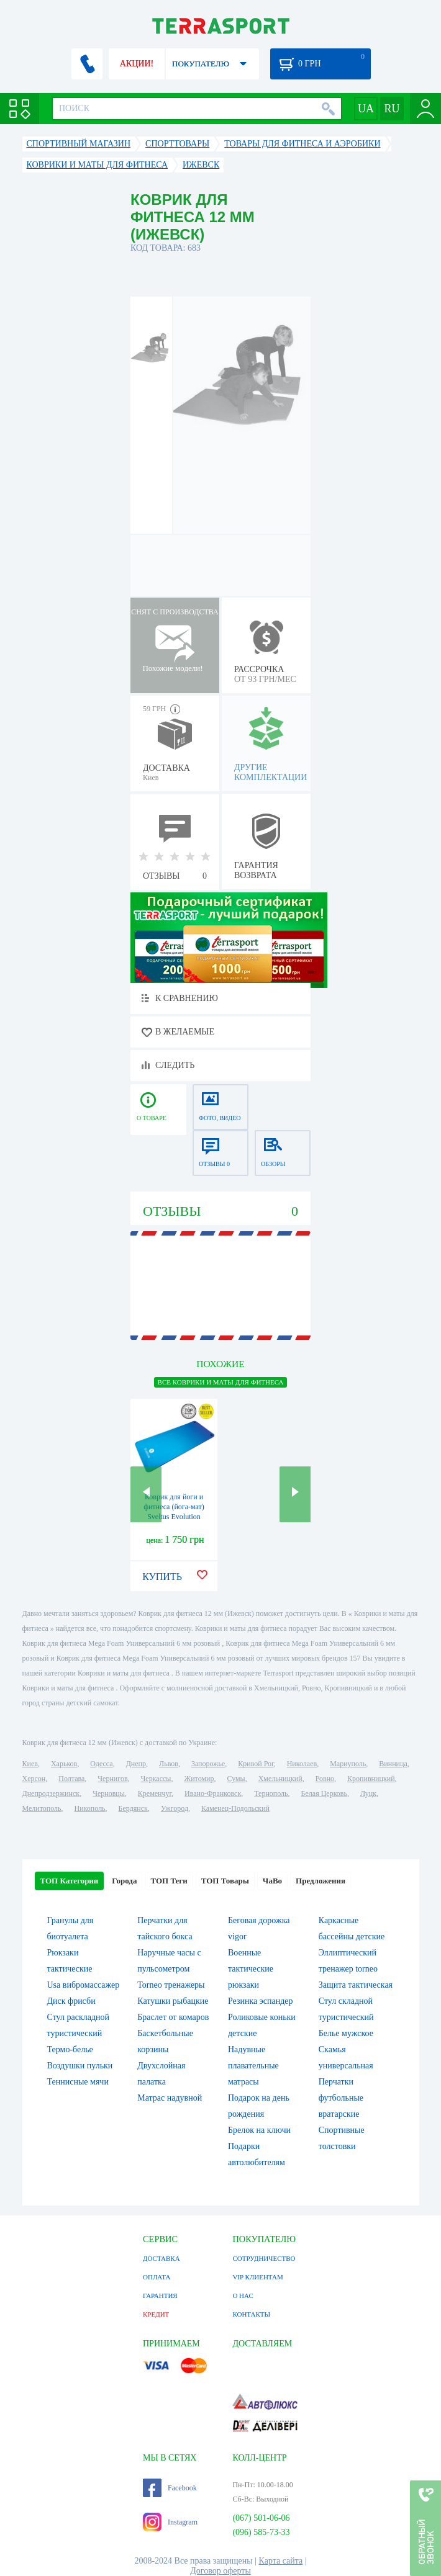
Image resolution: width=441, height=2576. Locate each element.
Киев (30, 1763)
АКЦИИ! (136, 63)
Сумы (236, 1778)
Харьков (64, 1763)
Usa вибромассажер (83, 1985)
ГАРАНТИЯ (160, 2295)
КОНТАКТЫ (251, 2314)
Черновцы (109, 1793)
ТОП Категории (69, 1880)
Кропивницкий (370, 1778)
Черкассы (156, 1778)
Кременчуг (154, 1793)
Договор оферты (220, 2570)
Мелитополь (41, 1808)
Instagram (170, 2522)
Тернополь (271, 1793)
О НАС (242, 2295)
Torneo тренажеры (170, 1985)
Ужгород (174, 1808)
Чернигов (112, 1778)
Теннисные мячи (78, 2081)
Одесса (101, 1763)
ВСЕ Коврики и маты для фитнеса (221, 1382)
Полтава (71, 1778)
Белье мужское (346, 2033)
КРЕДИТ (156, 2314)
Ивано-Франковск (212, 1793)
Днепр (136, 1763)
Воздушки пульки (80, 2065)
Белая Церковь (324, 1793)
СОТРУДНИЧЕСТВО (263, 2258)
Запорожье (208, 1763)
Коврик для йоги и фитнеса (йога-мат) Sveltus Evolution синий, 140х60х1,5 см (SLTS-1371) (173, 1516)
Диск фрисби (71, 2001)
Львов (168, 1763)
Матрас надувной (169, 2098)
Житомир (199, 1778)
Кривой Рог (255, 1763)
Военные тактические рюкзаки (250, 1969)
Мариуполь (348, 1763)
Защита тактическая (356, 1985)
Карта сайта (281, 2560)
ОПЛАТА (156, 2277)
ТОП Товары (225, 1880)
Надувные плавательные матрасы (253, 2065)
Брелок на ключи (259, 2130)
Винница (393, 1763)
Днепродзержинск (51, 1793)
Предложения (320, 1880)
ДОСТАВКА (161, 2258)
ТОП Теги (168, 1880)
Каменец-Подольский (235, 1808)
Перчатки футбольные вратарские (341, 2098)
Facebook (170, 2488)
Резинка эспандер (260, 2001)
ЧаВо (272, 1880)
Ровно (325, 1778)
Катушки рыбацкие (172, 2001)
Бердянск (133, 1808)
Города (124, 1880)
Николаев (302, 1763)
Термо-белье (70, 2049)
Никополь (90, 1808)
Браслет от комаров (173, 2017)
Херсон (34, 1778)
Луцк (368, 1793)
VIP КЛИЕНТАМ (257, 2277)
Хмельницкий (280, 1778)
